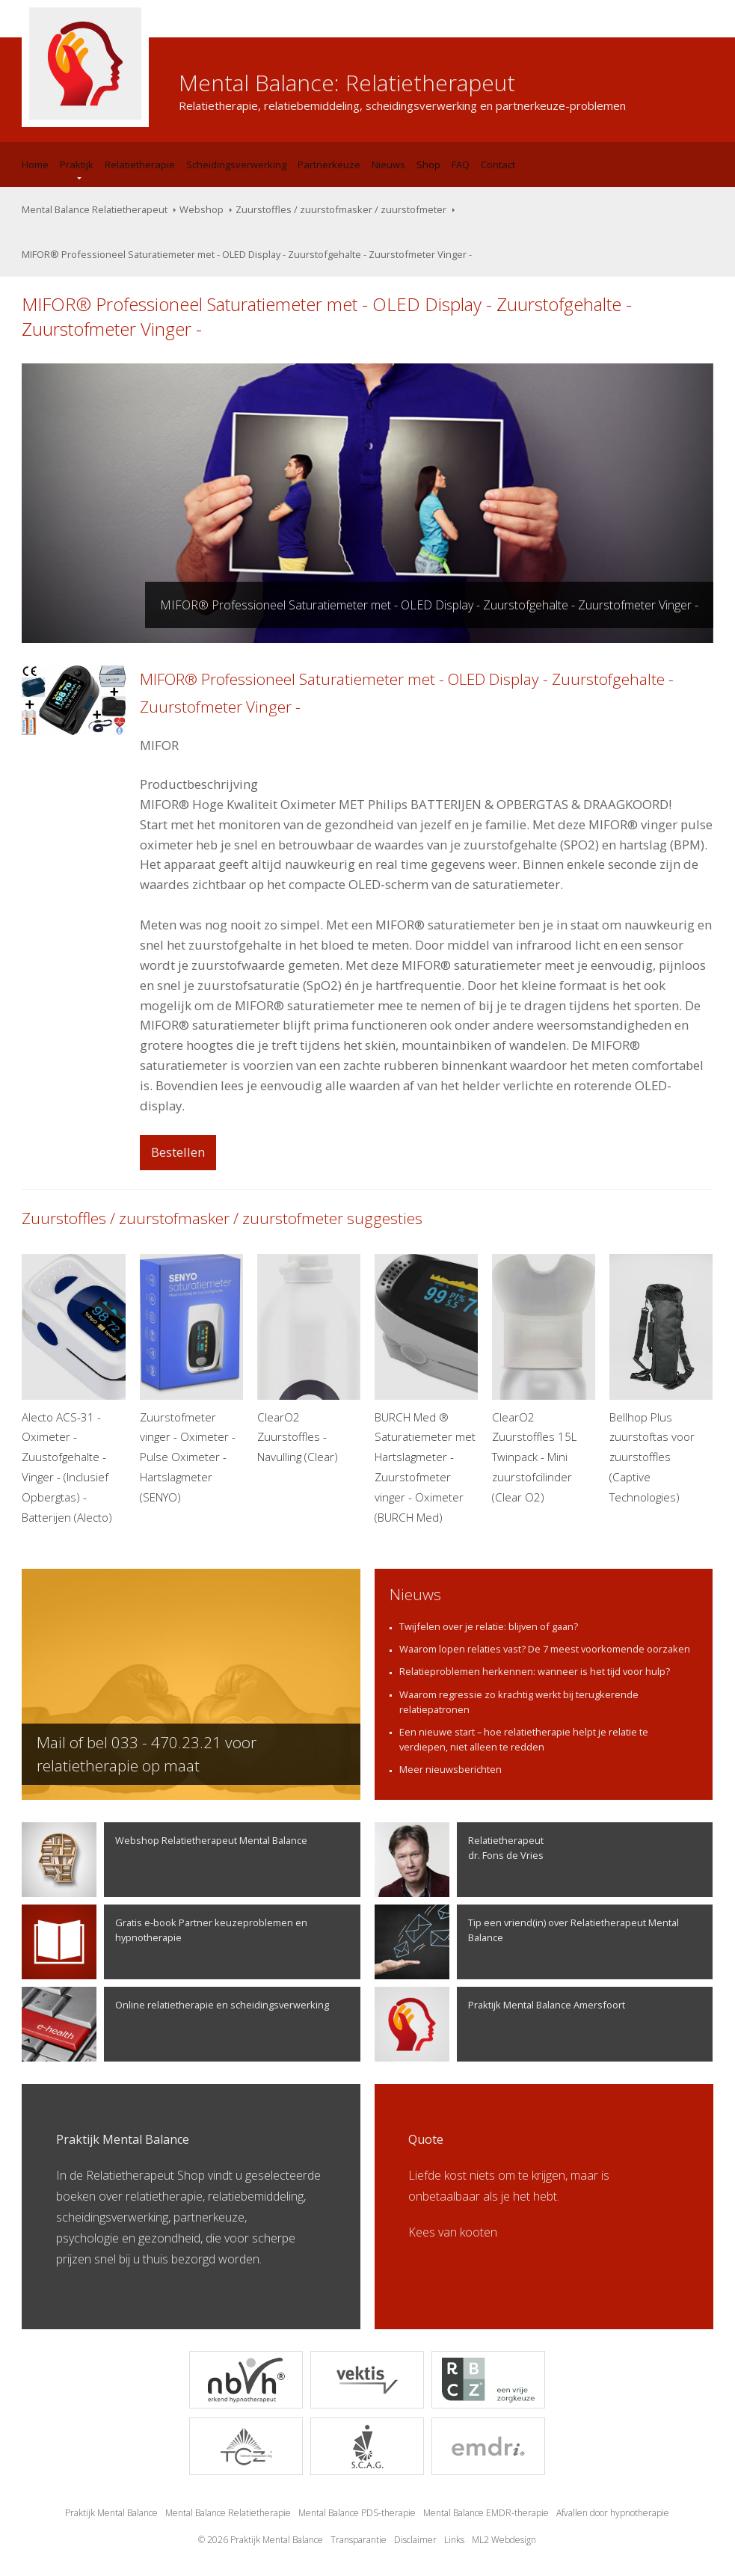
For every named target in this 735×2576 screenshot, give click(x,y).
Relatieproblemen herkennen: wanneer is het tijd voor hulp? (534, 1671)
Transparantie (358, 2539)
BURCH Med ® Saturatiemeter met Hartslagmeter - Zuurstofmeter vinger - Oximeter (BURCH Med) (427, 1389)
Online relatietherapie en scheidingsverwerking (175, 2024)
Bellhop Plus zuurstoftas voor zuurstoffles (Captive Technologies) (661, 1379)
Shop (428, 164)
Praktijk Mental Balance (111, 2512)
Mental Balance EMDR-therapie (486, 2512)
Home (35, 164)
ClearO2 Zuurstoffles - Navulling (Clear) (309, 1359)
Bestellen (178, 1152)
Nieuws (388, 164)
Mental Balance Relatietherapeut (94, 209)
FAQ (461, 164)
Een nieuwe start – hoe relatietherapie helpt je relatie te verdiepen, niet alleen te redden (523, 1739)
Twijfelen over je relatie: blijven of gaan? (488, 1626)
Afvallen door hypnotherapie (612, 2512)
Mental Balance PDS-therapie (357, 2512)
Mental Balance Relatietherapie (228, 2512)
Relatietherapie (140, 164)
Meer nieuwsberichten (450, 1769)
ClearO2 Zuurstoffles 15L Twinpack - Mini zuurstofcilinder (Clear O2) (544, 1379)
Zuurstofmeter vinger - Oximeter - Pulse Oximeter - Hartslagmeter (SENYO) (192, 1379)
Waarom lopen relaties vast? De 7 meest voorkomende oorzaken (544, 1649)
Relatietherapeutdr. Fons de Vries (459, 1859)
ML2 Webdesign (504, 2539)
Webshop (201, 209)
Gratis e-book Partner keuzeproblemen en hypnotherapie (164, 1942)
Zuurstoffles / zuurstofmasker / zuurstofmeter (341, 209)
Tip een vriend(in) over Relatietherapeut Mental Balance (527, 1942)
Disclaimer (415, 2539)
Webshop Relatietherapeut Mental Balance (164, 1859)
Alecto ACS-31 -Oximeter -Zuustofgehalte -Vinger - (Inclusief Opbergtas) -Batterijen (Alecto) (74, 1389)
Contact (498, 164)
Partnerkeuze (329, 164)
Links (454, 2539)
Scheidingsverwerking (236, 164)
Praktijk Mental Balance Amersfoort (500, 2024)
